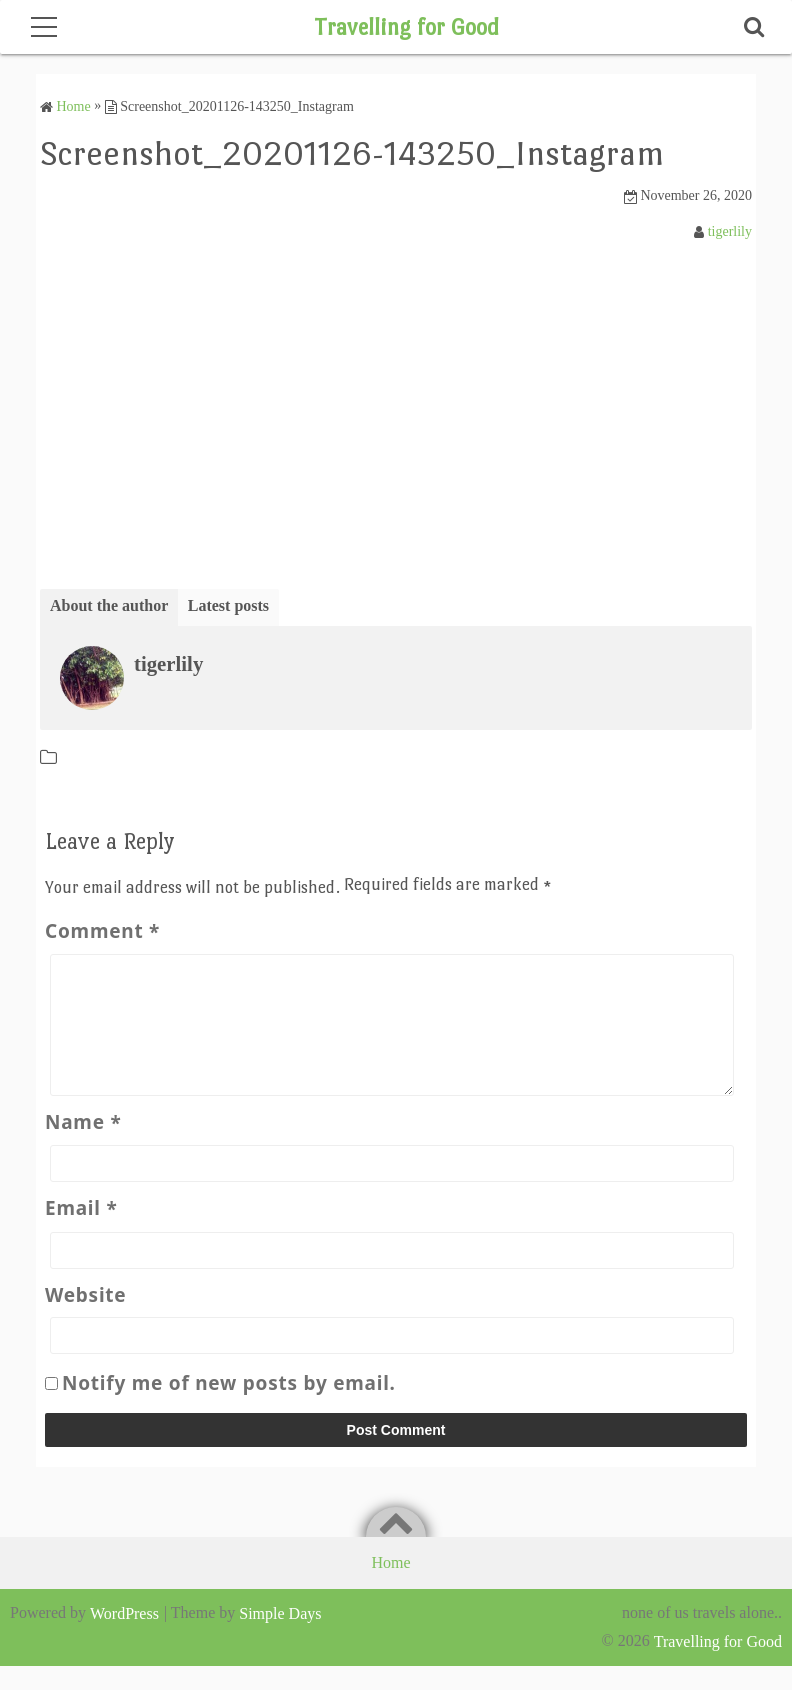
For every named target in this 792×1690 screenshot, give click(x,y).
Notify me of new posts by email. (229, 1407)
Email (81, 1232)
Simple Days (280, 1637)
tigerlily (730, 230)
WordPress (124, 1637)
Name (83, 1146)
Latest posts (228, 605)
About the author (109, 605)
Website (85, 1319)
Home (390, 1586)
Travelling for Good (406, 27)
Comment (102, 931)
